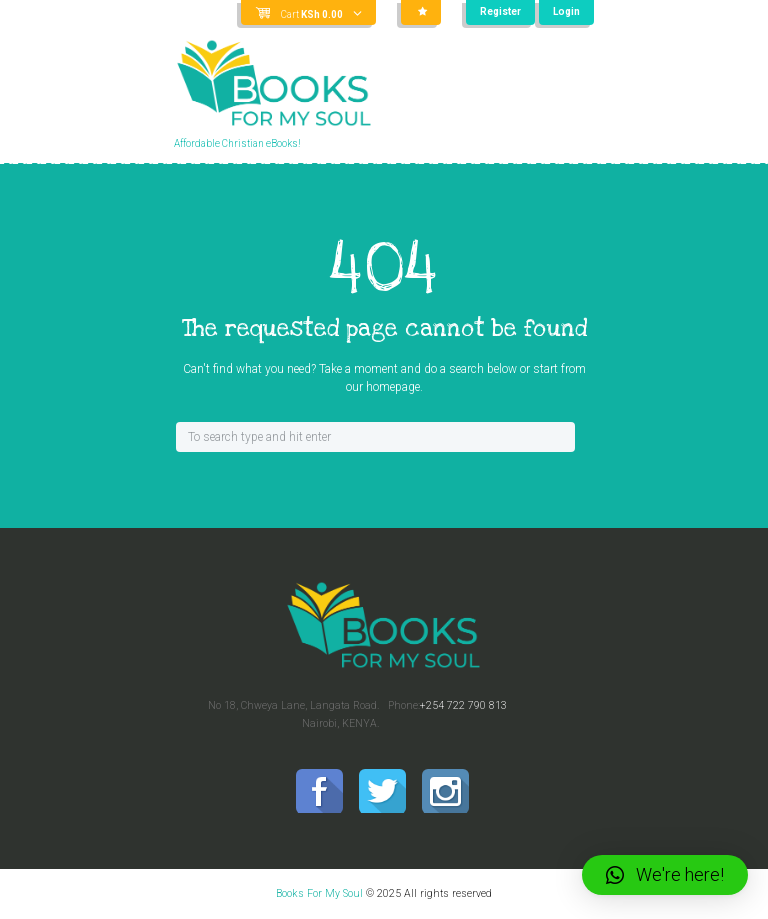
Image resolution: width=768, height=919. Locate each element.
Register (500, 11)
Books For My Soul (319, 893)
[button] (665, 875)
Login (566, 11)
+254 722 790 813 (463, 705)
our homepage (383, 387)
